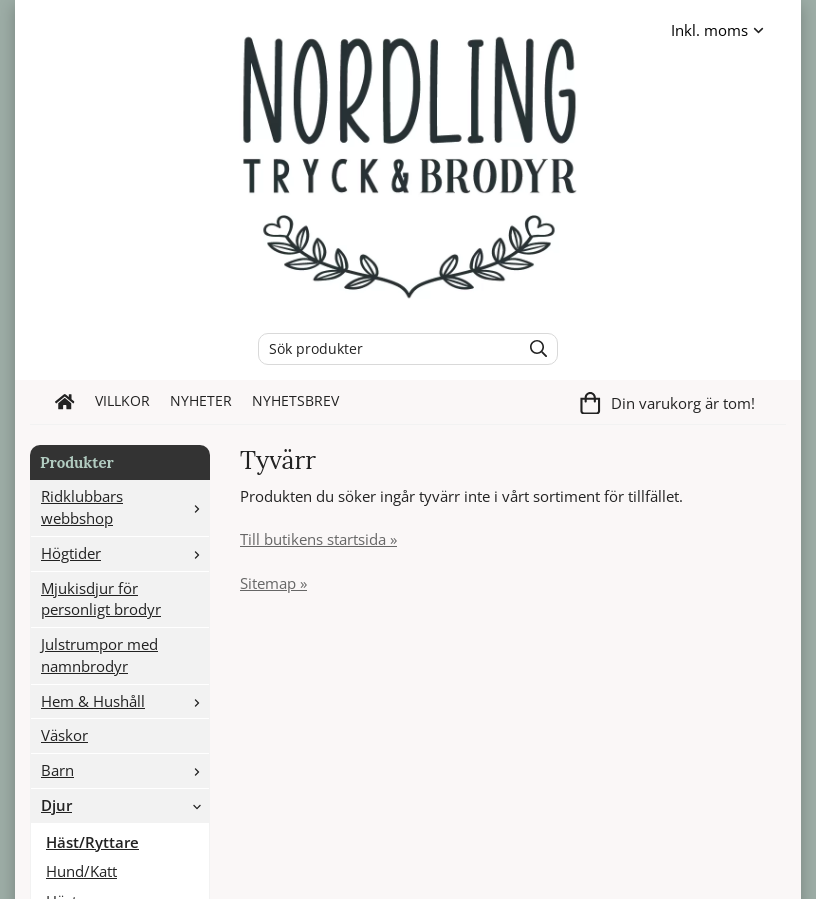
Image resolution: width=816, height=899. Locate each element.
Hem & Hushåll (125, 701)
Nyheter (201, 401)
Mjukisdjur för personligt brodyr (101, 599)
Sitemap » (273, 583)
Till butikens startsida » (318, 539)
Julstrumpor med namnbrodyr (99, 655)
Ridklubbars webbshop (125, 507)
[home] (65, 402)
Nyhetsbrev (295, 401)
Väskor (64, 735)
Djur (125, 805)
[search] (533, 349)
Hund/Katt (81, 871)
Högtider (125, 553)
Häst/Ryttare (92, 842)
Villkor (122, 401)
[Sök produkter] (384, 349)
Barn (125, 770)
